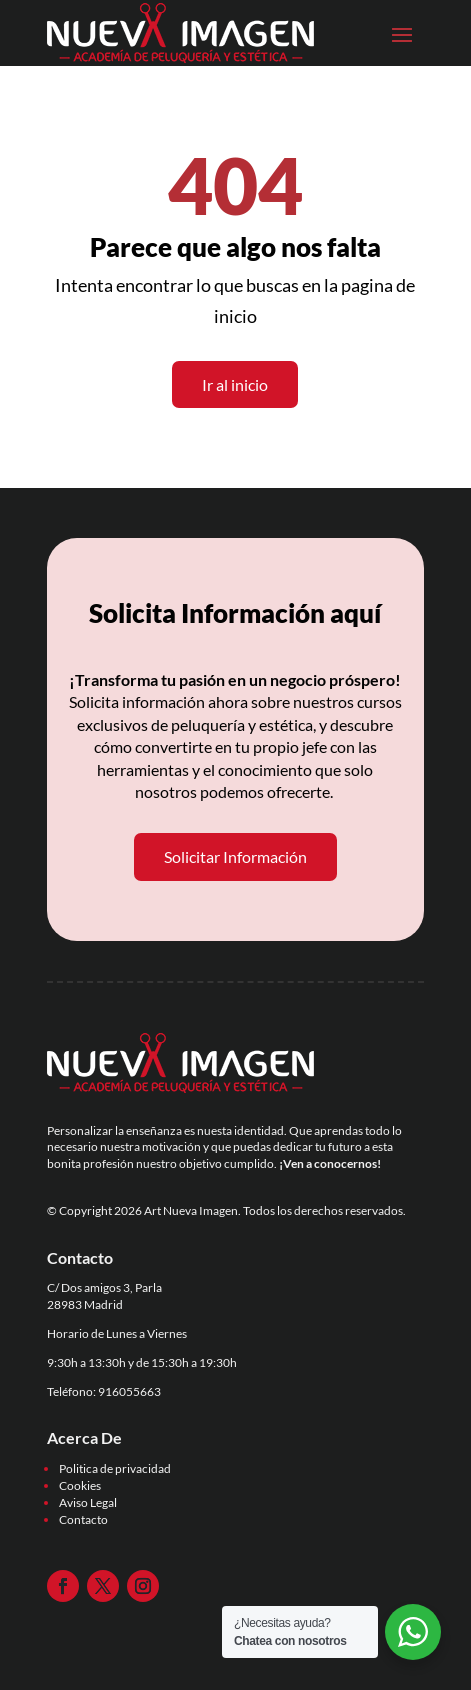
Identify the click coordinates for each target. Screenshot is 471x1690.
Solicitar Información (235, 856)
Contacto (83, 1519)
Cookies (80, 1485)
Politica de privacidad (115, 1468)
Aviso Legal (88, 1502)
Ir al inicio (235, 384)
